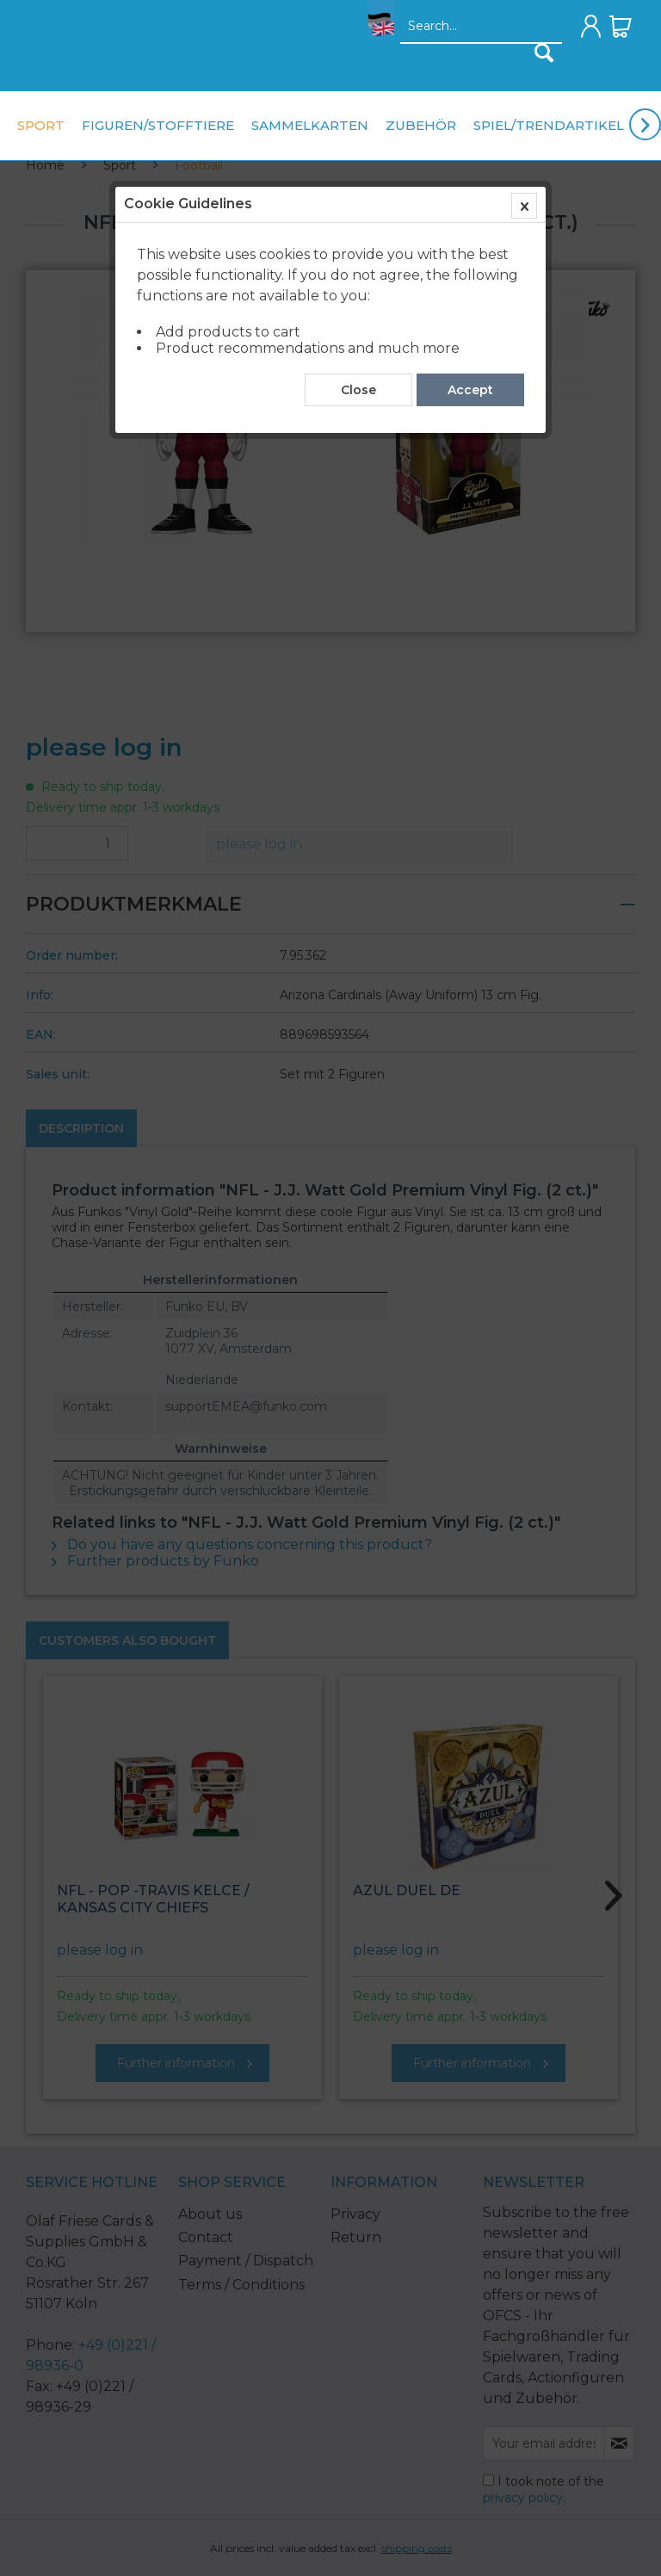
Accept (470, 390)
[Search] (544, 52)
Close (358, 390)
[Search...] (481, 26)
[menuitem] (376, 31)
